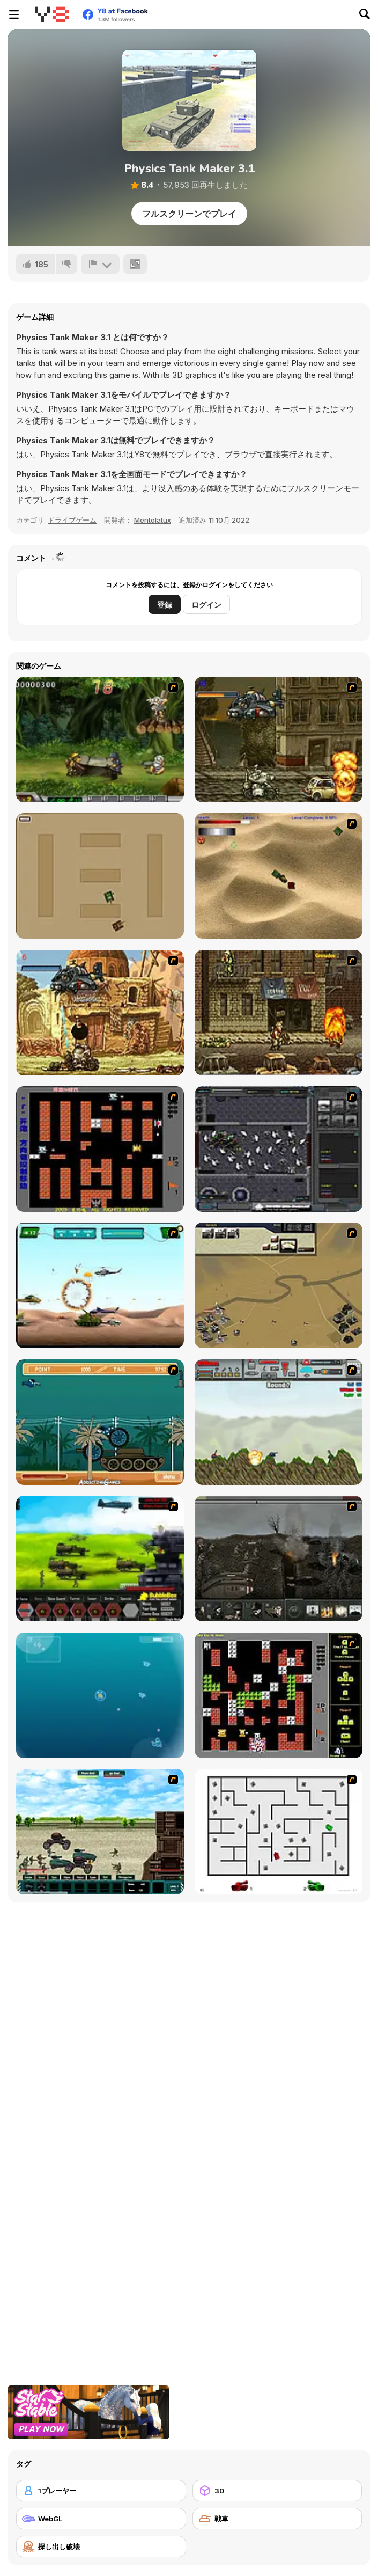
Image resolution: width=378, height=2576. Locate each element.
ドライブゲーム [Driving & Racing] (72, 520)
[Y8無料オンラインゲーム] (51, 14)
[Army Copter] (100, 1285)
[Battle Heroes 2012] (100, 1831)
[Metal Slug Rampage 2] (100, 1012)
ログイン (206, 604)
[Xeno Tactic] (278, 1149)
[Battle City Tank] (278, 1695)
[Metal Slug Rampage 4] (100, 739)
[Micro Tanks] (100, 876)
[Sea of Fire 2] (278, 1285)
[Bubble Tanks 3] (100, 1695)
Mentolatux (152, 520)
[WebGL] (101, 2518)
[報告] (100, 264)
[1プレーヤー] (101, 2490)
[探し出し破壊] (101, 2546)
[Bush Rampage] (100, 1422)
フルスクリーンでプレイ (189, 213)
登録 (164, 604)
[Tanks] (278, 876)
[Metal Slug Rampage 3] (278, 1012)
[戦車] (277, 2518)
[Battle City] (100, 1149)
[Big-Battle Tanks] (278, 1422)
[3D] (277, 2490)
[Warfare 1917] (278, 1558)
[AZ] (278, 1831)
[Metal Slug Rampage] (278, 739)
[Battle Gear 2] (100, 1558)
